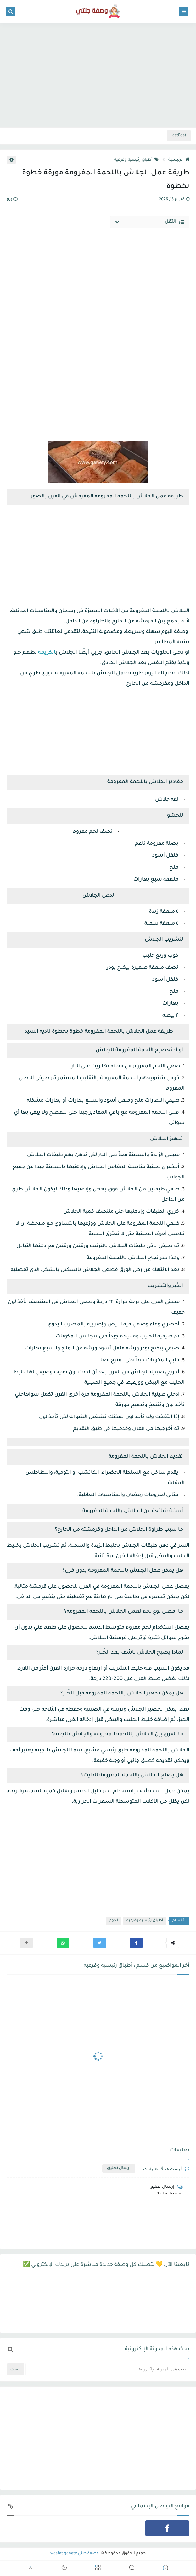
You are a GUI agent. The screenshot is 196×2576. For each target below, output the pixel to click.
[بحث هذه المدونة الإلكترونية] (107, 2369)
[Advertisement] (98, 76)
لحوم (113, 1921)
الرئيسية (178, 160)
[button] (136, 1943)
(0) (12, 200)
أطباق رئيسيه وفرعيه (136, 160)
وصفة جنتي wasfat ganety (75, 2553)
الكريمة (47, 652)
